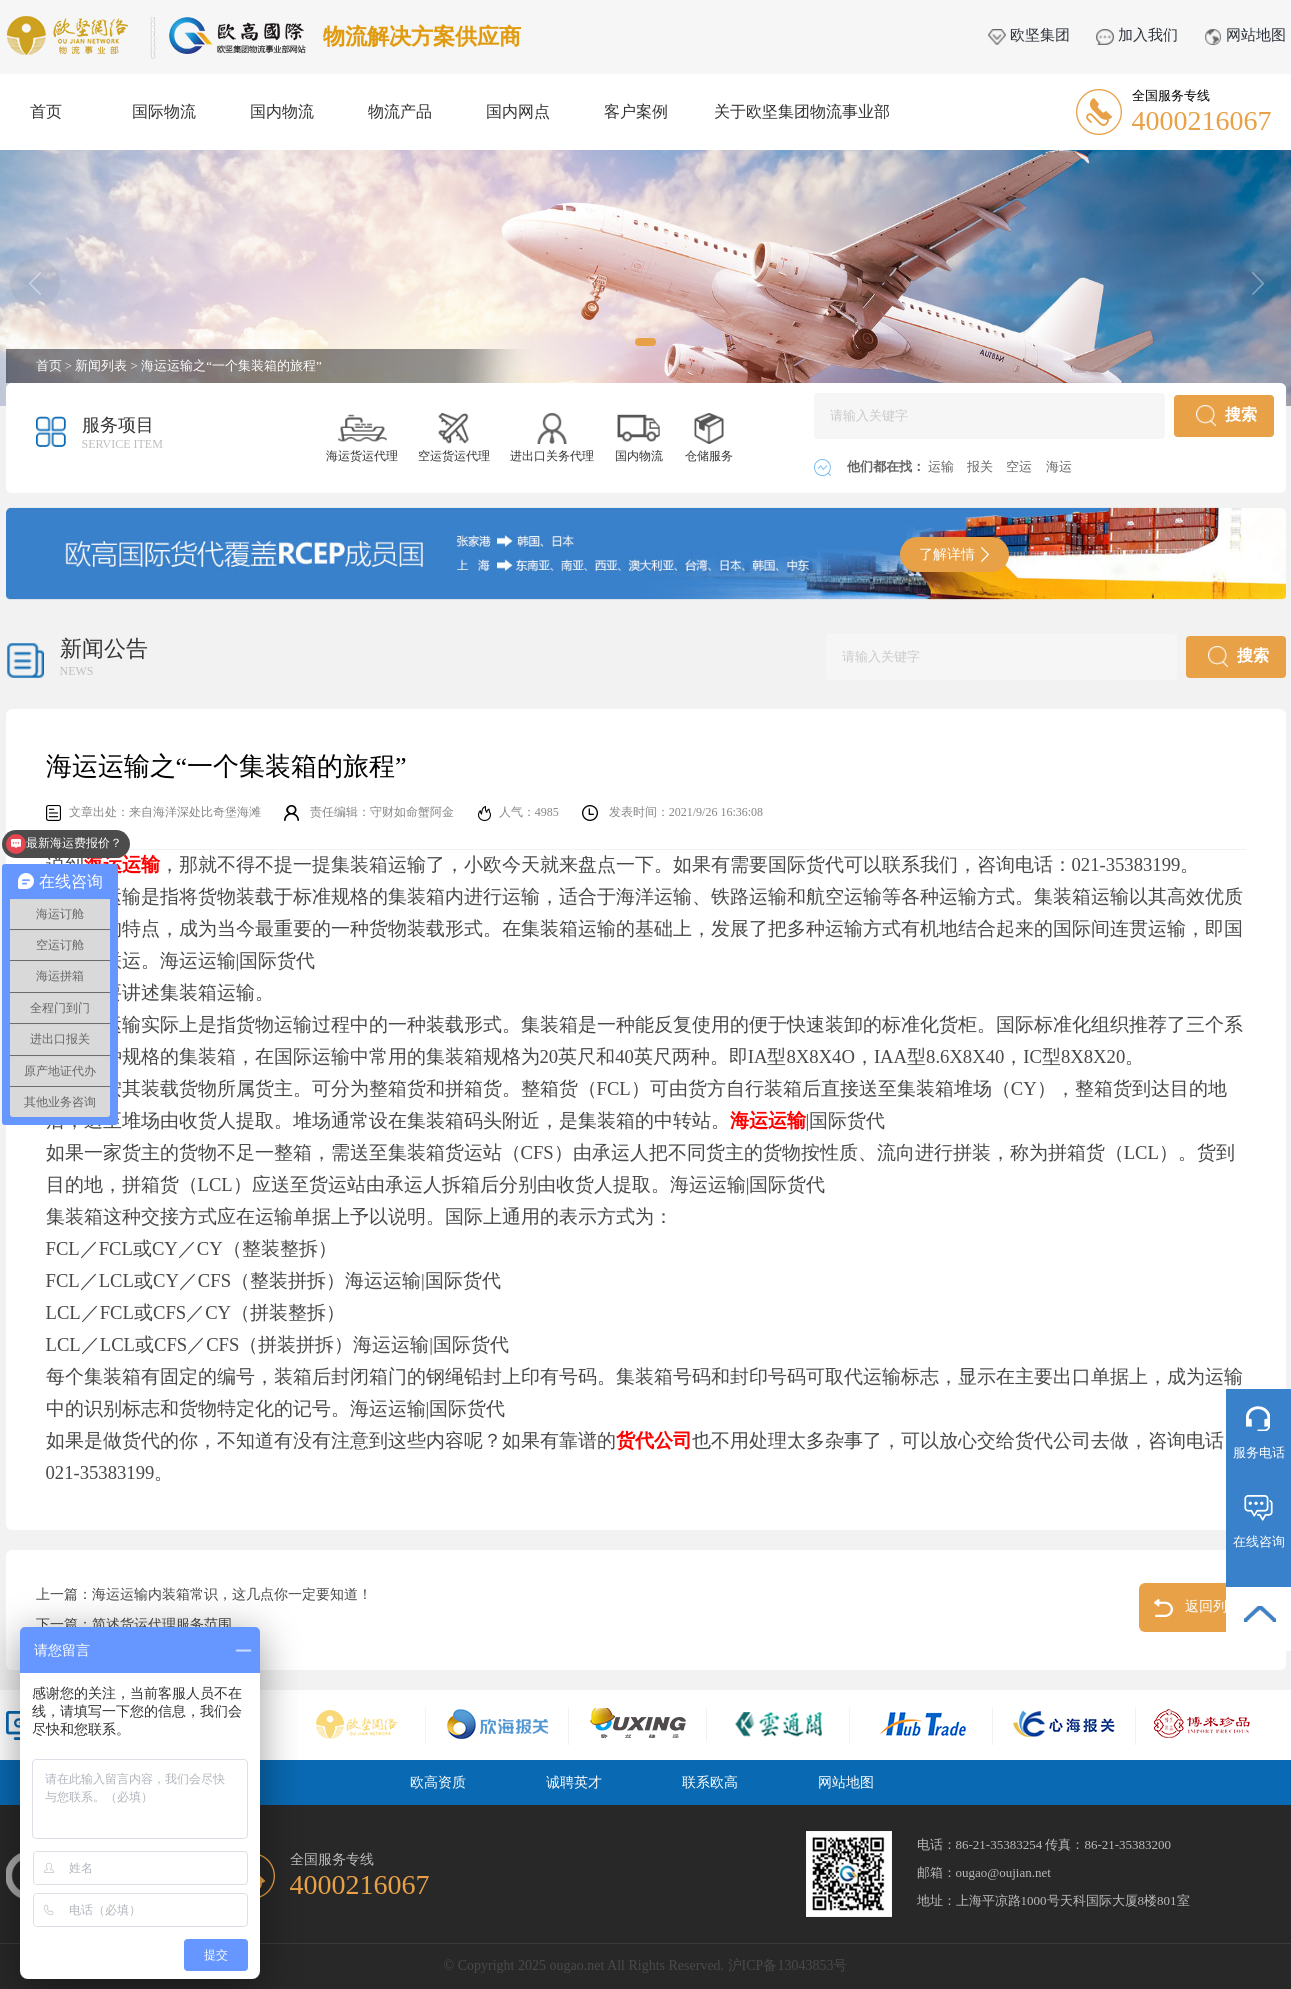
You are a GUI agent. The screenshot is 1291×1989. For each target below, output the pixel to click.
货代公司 (654, 1440)
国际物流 (164, 111)
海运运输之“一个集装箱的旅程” (231, 365)
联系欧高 (710, 1782)
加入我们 (1137, 35)
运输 (942, 466)
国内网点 (518, 111)
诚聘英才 (574, 1782)
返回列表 (1197, 1608)
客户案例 (636, 111)
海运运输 (768, 1120)
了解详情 (954, 554)
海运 (1059, 466)
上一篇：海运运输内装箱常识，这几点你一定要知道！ (204, 1594)
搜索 (1226, 415)
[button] (645, 342)
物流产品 (400, 111)
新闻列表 (101, 365)
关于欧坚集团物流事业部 (802, 111)
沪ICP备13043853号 (788, 1965)
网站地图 (1245, 35)
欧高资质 (438, 1782)
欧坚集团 (1029, 35)
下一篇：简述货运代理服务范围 (134, 1624)
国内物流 (282, 111)
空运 (1020, 466)
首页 (46, 111)
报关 (981, 466)
